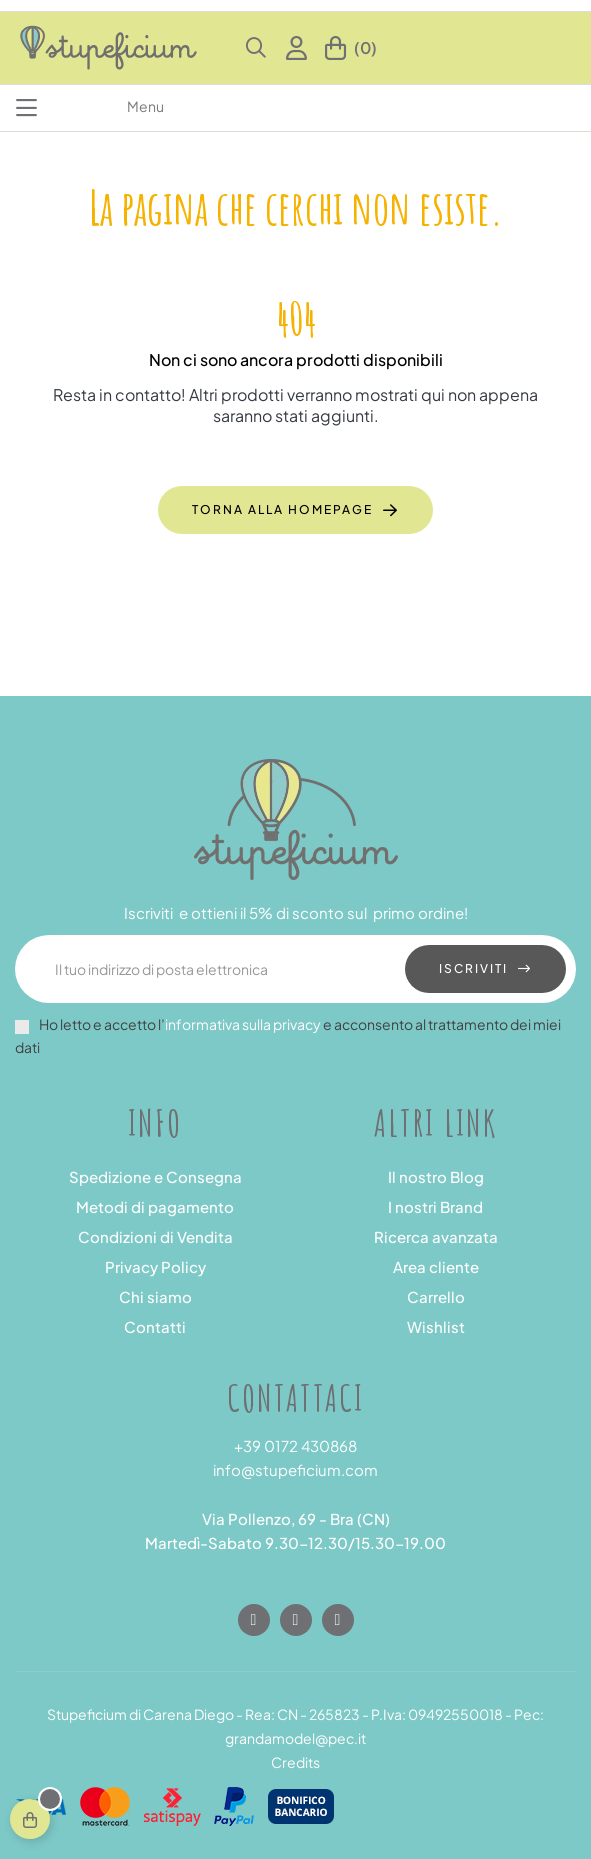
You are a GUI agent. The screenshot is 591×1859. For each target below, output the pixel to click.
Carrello (436, 1296)
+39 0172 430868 (295, 1445)
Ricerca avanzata (436, 1236)
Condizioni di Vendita (155, 1236)
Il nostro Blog (436, 1176)
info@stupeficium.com (295, 1469)
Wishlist (436, 1326)
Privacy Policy (155, 1266)
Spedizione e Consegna (155, 1176)
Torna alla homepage (282, 509)
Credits (295, 1762)
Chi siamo (155, 1296)
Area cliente (436, 1266)
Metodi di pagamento (155, 1206)
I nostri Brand (435, 1206)
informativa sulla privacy (243, 1024)
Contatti (155, 1326)
